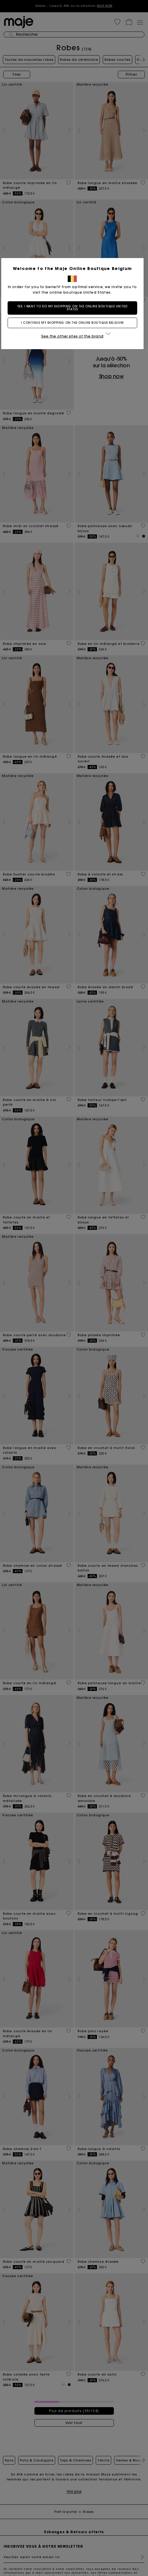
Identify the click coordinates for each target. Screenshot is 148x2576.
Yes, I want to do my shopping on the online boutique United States (74, 307)
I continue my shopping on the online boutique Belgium (74, 323)
